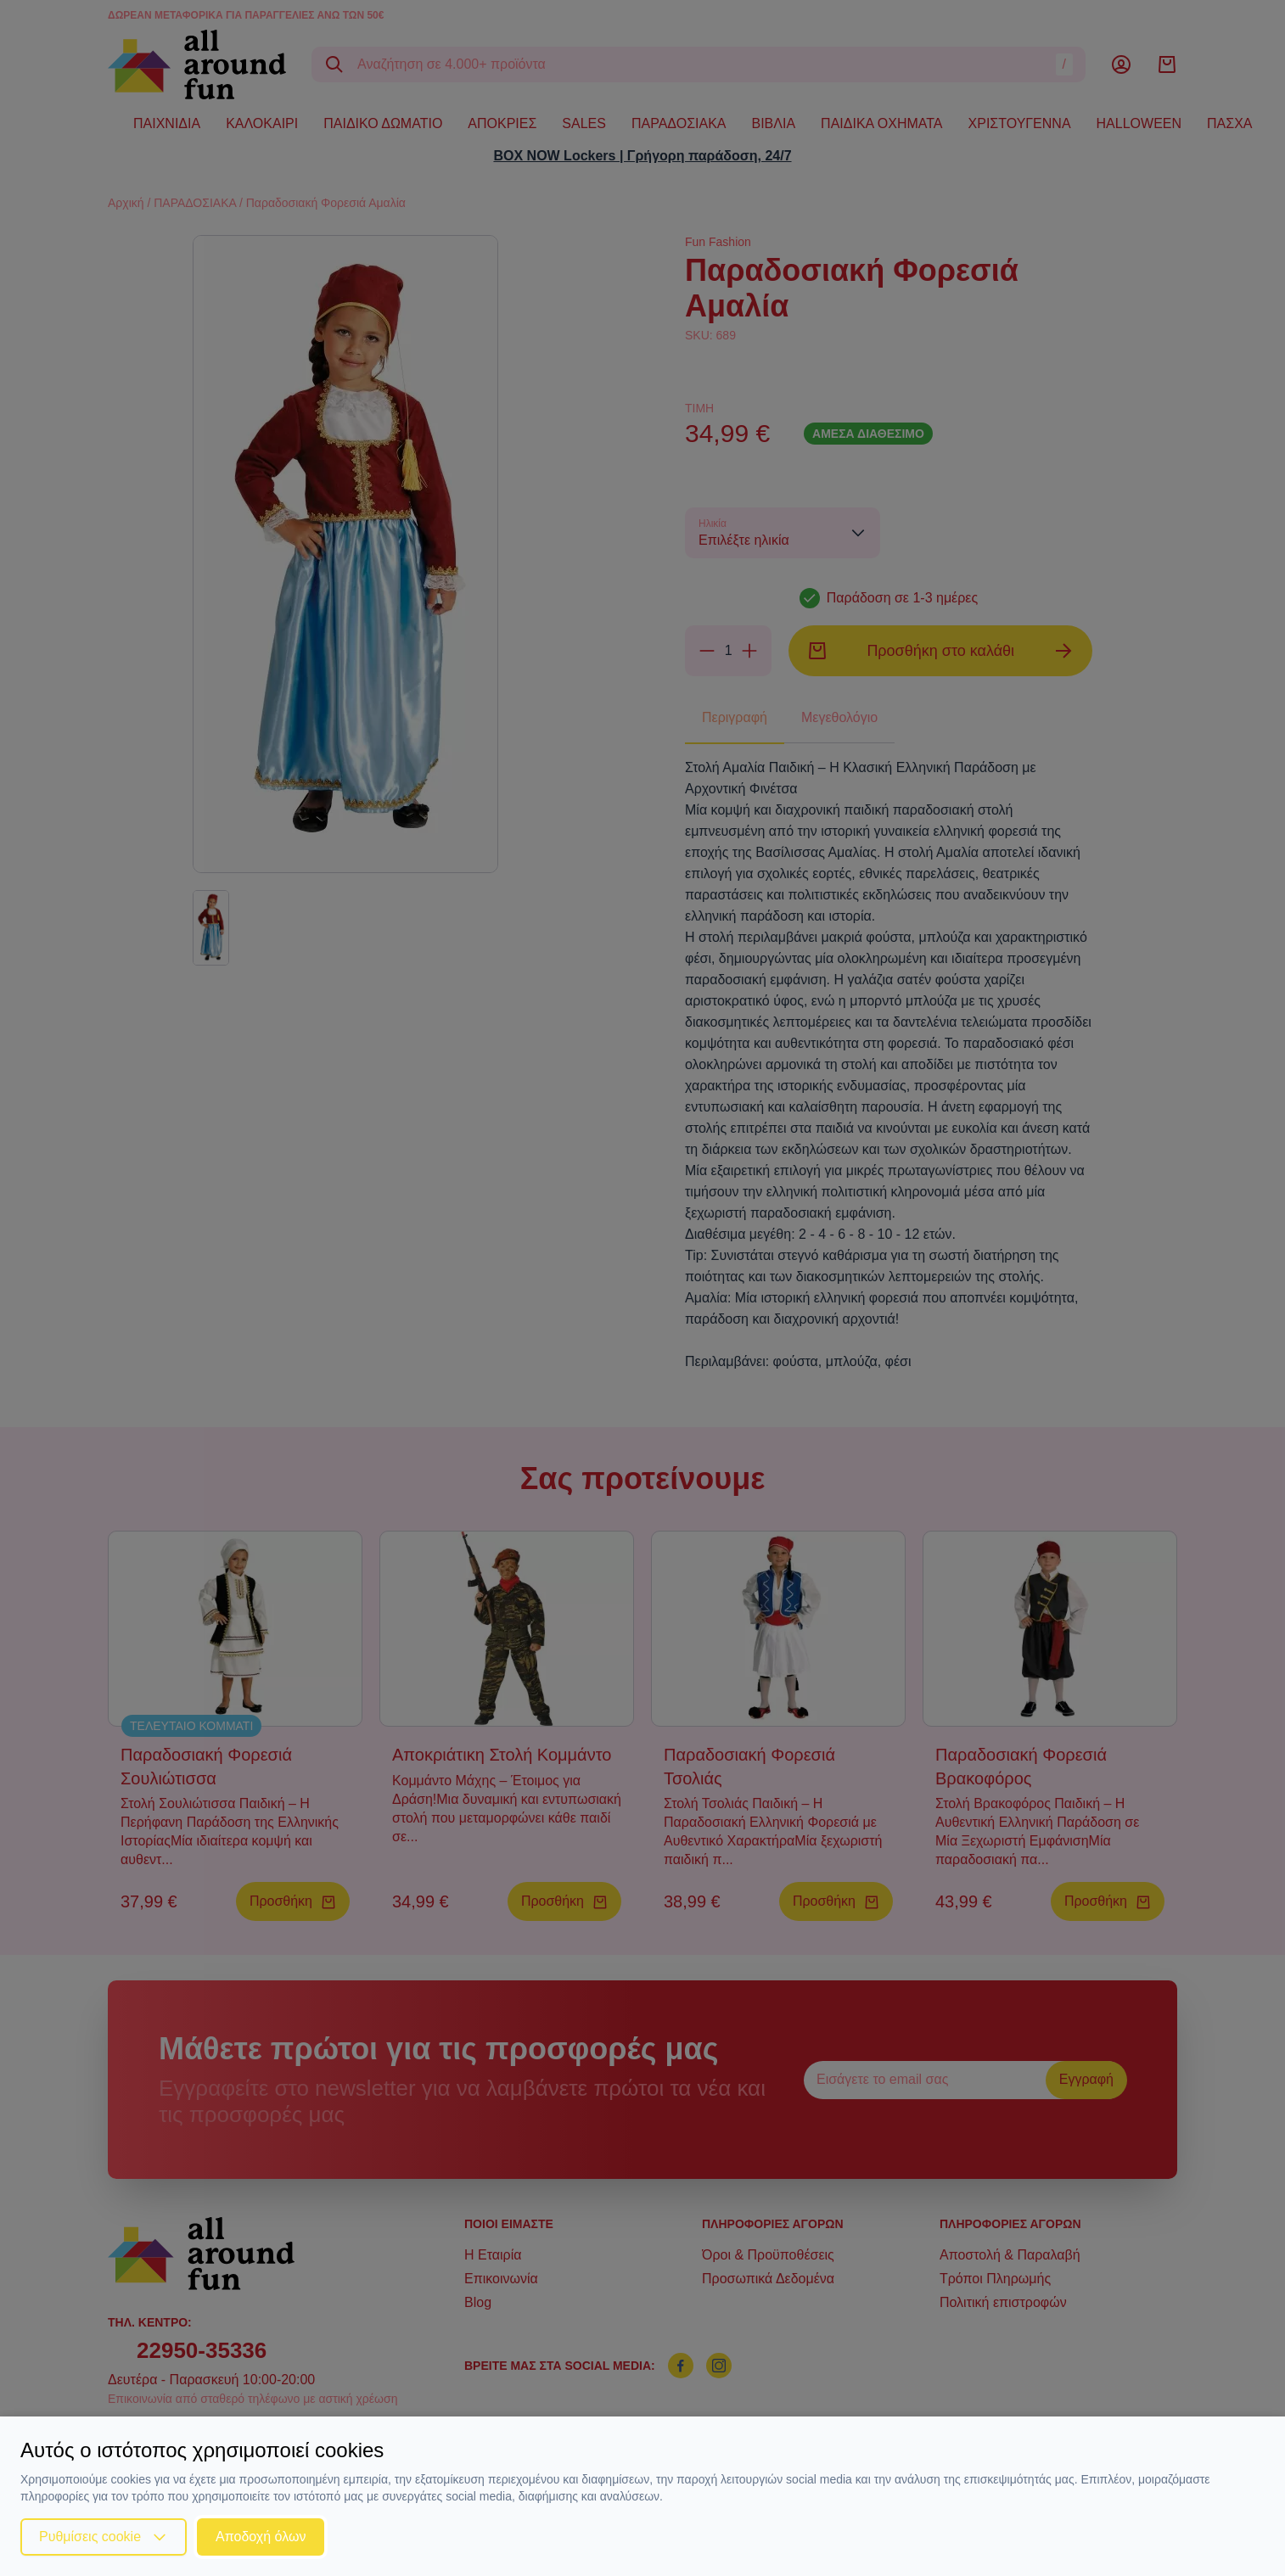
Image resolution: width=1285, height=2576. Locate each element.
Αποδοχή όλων (261, 2536)
